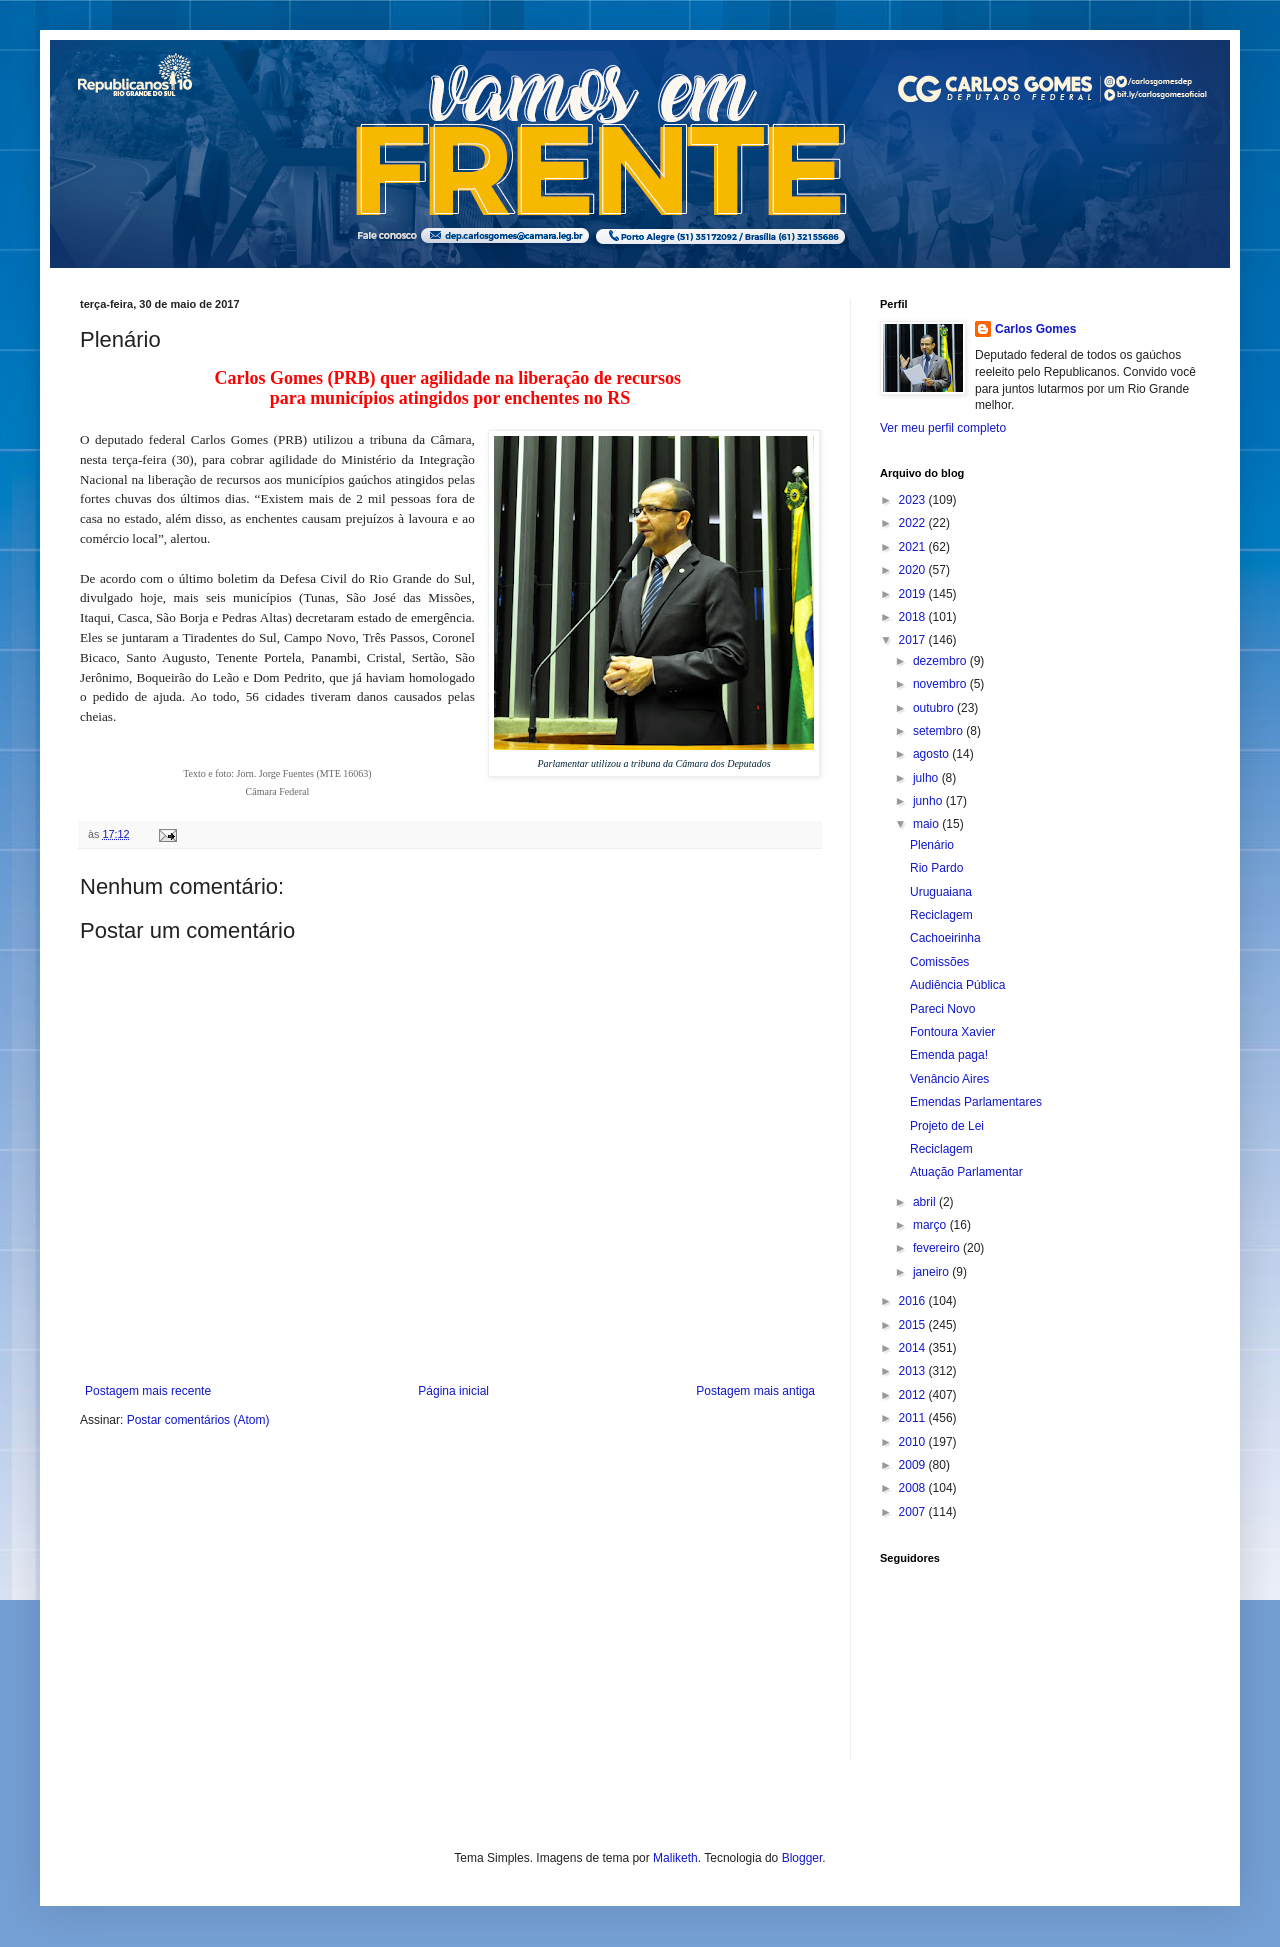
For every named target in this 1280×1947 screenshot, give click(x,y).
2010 (914, 1442)
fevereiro (938, 1248)
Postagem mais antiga (755, 1391)
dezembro (941, 661)
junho (929, 801)
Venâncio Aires (949, 1079)
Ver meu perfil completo (943, 428)
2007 (914, 1512)
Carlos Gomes (1035, 329)
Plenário (932, 845)
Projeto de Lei (947, 1126)
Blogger (802, 1858)
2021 (914, 547)
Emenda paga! (949, 1055)
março (931, 1225)
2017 (914, 640)
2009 (914, 1465)
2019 (914, 594)
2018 (914, 617)
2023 (914, 500)
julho (927, 778)
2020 (914, 570)
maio (927, 824)
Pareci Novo (942, 1009)
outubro (935, 708)
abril (926, 1202)
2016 (914, 1301)
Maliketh (675, 1858)
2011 (914, 1418)
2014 (914, 1348)
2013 (914, 1371)
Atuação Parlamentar (966, 1172)
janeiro (932, 1272)
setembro (939, 731)
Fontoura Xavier (952, 1032)
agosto (932, 754)
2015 (914, 1325)
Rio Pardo (936, 868)
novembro (941, 684)
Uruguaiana (941, 892)
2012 (914, 1395)
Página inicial (453, 1391)
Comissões (939, 962)
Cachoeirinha (945, 938)
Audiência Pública (957, 985)
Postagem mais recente (148, 1391)
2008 (914, 1488)
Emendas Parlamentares (976, 1102)
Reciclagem (941, 915)
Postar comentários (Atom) (198, 1420)
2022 (914, 523)
